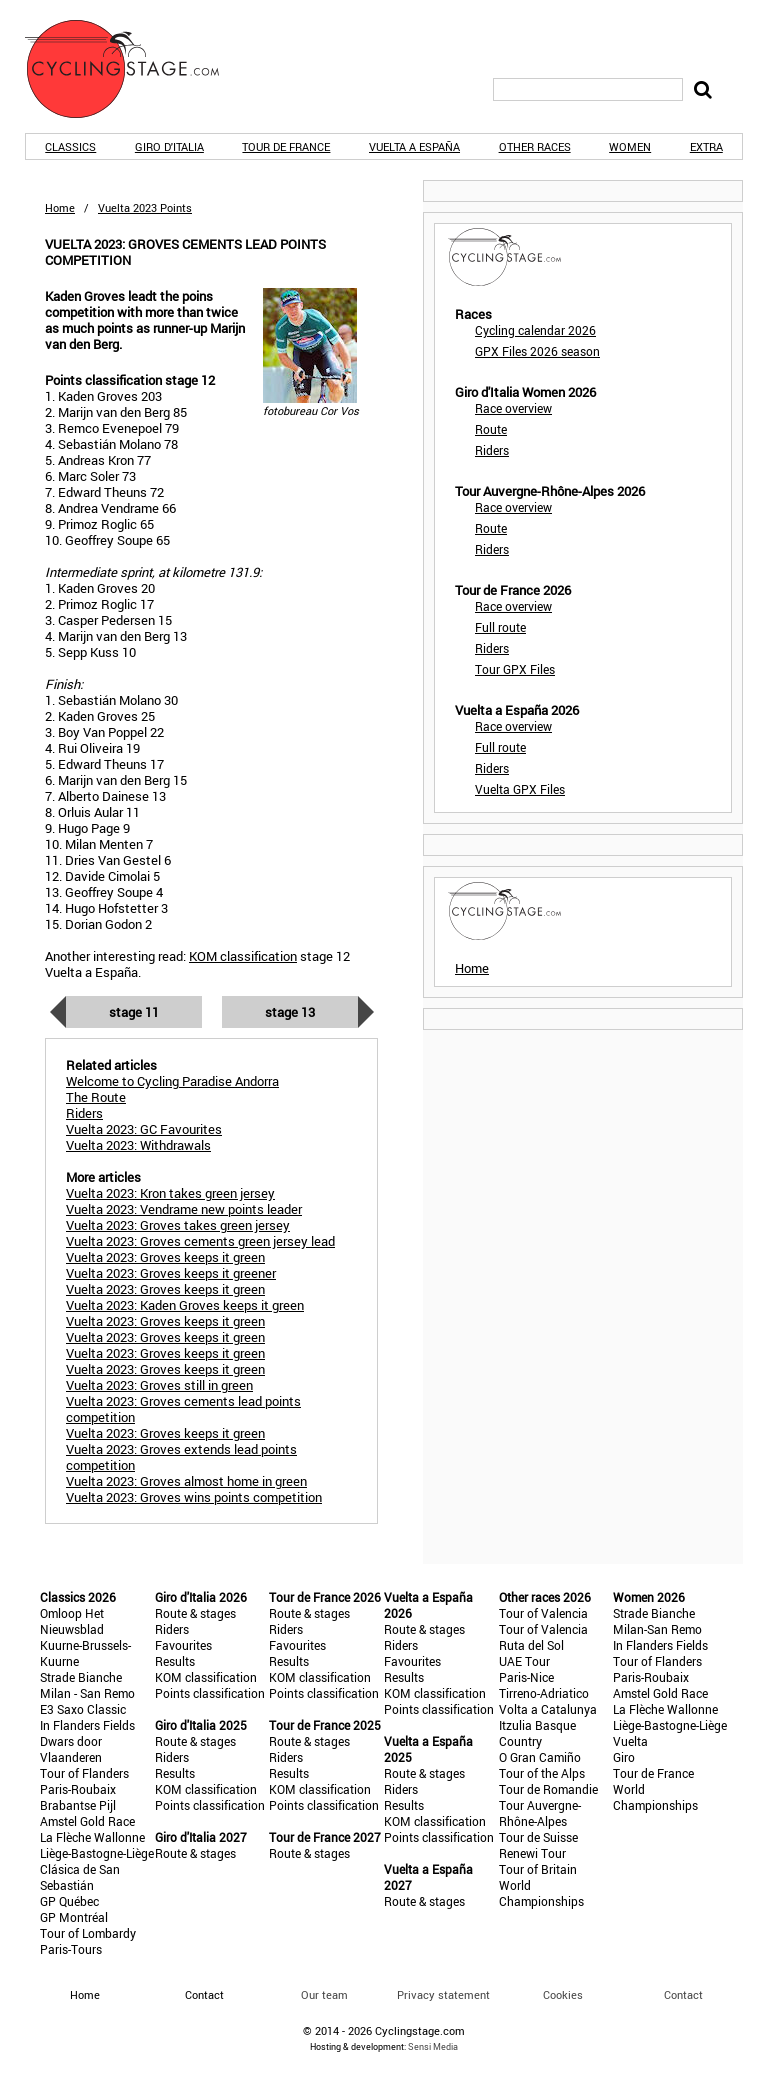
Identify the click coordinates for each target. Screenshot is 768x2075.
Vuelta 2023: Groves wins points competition (194, 1497)
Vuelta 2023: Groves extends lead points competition (181, 1457)
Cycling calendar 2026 (535, 330)
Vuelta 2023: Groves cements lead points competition (183, 1409)
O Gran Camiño (540, 1757)
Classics (70, 146)
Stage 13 (290, 1012)
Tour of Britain (538, 1869)
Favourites (183, 1645)
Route (491, 429)
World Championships (541, 1893)
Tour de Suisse (538, 1837)
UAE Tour (524, 1661)
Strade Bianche (81, 1677)
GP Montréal (74, 1917)
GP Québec (69, 1901)
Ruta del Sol (531, 1645)
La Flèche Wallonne (92, 1837)
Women (630, 146)
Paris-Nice (526, 1677)
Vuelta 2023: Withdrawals (138, 1145)
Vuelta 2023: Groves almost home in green (186, 1481)
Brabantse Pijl (78, 1805)
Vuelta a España (414, 146)
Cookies (563, 1994)
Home (60, 207)
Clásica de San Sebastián (80, 1877)
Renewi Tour (532, 1853)
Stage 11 (134, 1012)
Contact (683, 1994)
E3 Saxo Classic (83, 1709)
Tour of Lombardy (88, 1933)
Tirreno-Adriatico (544, 1693)
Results (175, 1661)
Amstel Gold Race (87, 1821)
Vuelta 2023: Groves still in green (159, 1385)
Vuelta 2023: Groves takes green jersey (178, 1225)
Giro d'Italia (169, 146)
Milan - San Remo (87, 1693)
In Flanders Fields (87, 1725)
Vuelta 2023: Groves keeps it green (165, 1257)
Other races (535, 146)
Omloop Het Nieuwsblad (72, 1621)
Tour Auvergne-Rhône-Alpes (540, 1813)
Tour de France (286, 146)
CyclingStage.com (135, 69)
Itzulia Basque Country (537, 1733)
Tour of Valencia (543, 1613)
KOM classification (243, 956)
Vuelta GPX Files (520, 789)
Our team (324, 1994)
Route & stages (195, 1613)
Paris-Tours (71, 1949)
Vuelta (630, 1741)
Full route (500, 627)
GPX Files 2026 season (537, 351)
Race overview (513, 408)
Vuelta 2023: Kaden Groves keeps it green (185, 1305)
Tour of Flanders (84, 1773)
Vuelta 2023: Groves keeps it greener (171, 1273)
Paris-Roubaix (78, 1789)
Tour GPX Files (515, 669)
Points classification (210, 1693)
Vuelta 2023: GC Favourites (144, 1129)
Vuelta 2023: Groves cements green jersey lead (200, 1241)
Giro (624, 1757)
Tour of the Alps (542, 1773)
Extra (706, 146)
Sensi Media (433, 2046)
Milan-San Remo (657, 1629)
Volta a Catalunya (548, 1709)
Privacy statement (443, 1994)
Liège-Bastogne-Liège (97, 1853)
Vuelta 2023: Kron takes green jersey (170, 1193)
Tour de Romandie (548, 1789)
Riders (492, 450)
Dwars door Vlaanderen (71, 1749)
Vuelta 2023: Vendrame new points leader (184, 1209)
